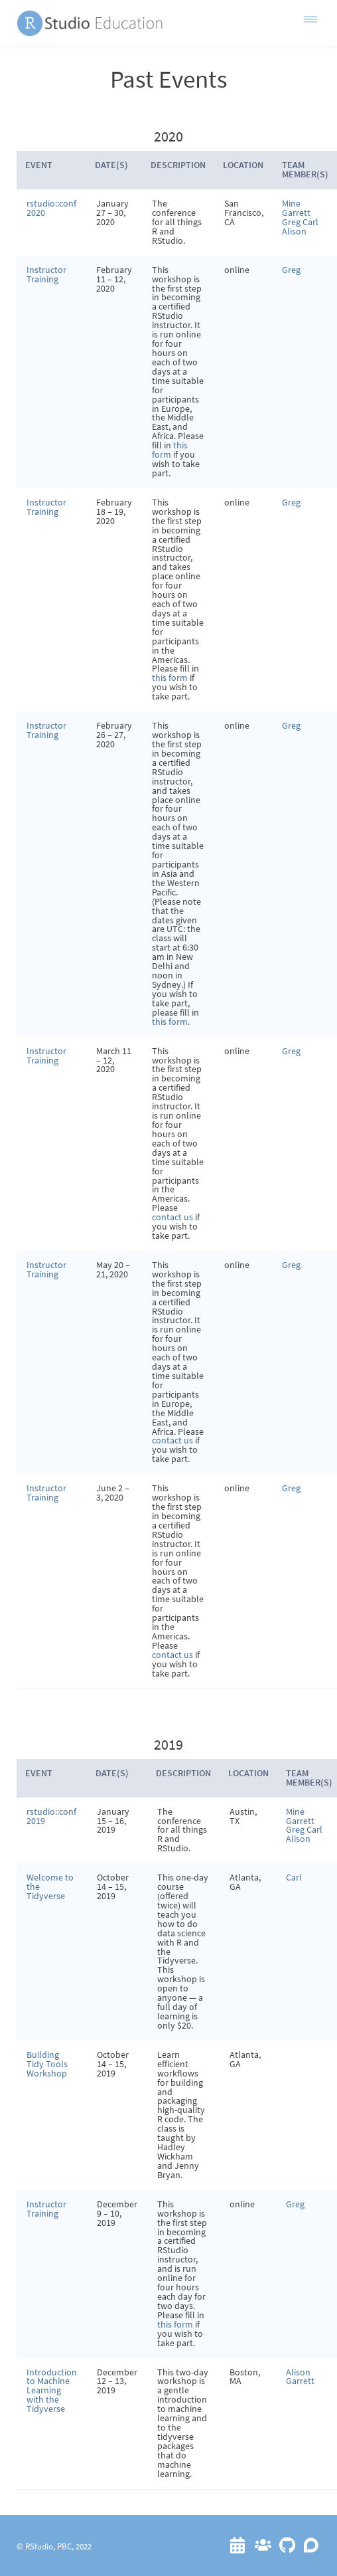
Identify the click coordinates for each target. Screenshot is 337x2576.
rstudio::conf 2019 (51, 1816)
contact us (172, 1217)
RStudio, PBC (48, 2546)
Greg (292, 222)
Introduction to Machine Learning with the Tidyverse (52, 2390)
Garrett (296, 213)
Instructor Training (46, 274)
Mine (291, 203)
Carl (310, 222)
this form (170, 449)
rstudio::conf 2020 (51, 208)
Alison (294, 231)
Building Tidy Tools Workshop (47, 2064)
